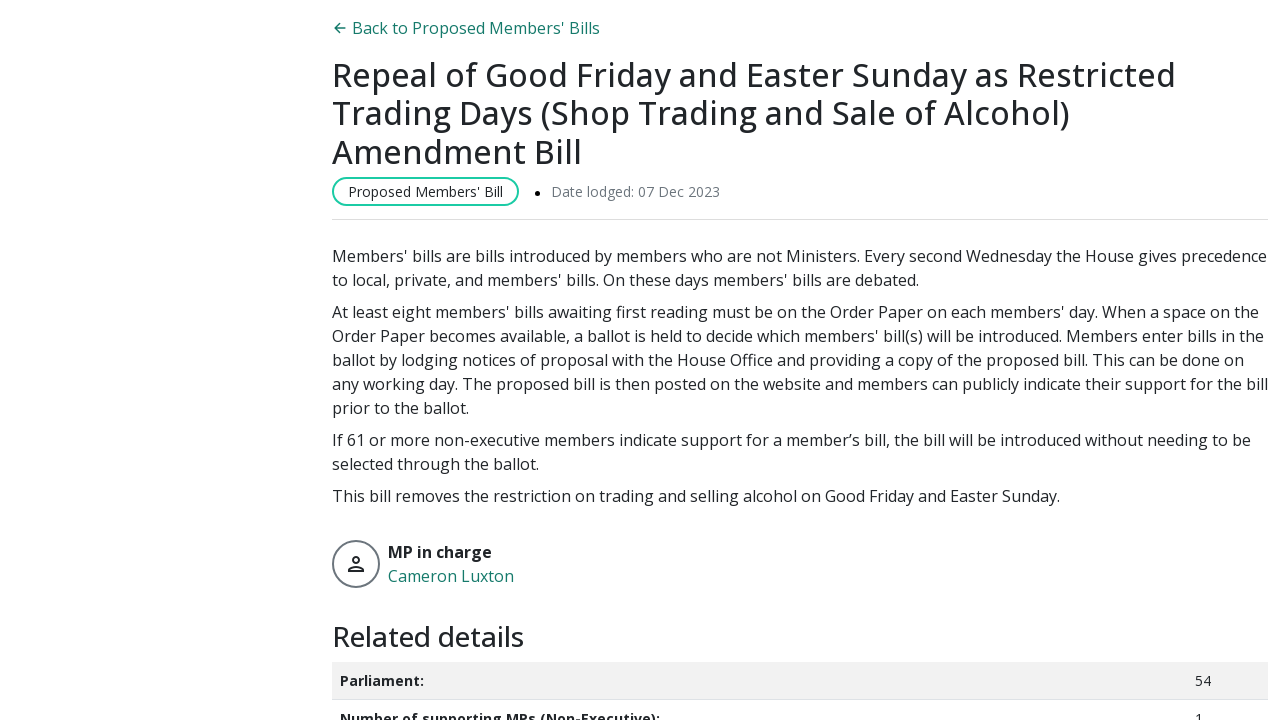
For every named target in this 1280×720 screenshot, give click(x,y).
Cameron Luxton (451, 576)
